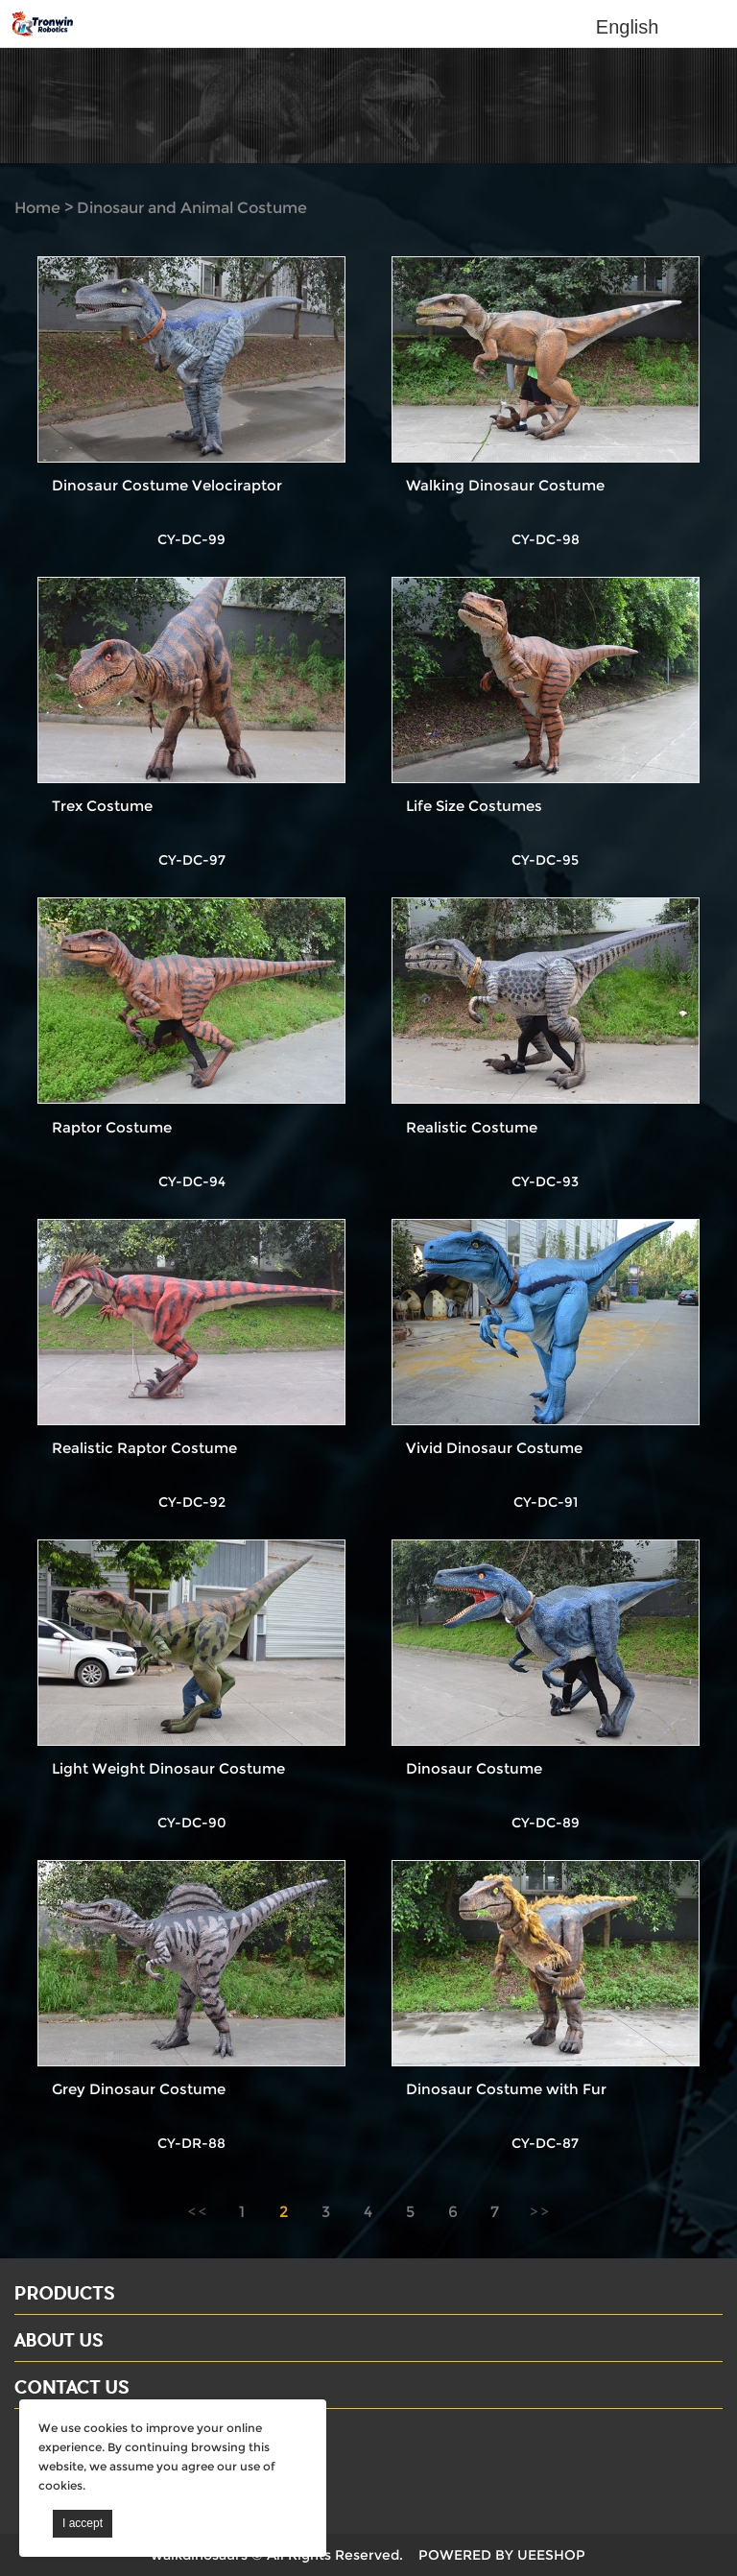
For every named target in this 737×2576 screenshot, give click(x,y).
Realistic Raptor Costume (144, 1448)
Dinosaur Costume (474, 1768)
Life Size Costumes (474, 806)
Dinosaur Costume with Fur (506, 2089)
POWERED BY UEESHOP (501, 2555)
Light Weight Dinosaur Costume (168, 1768)
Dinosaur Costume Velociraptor (167, 485)
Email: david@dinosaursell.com (133, 2466)
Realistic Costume (471, 1127)
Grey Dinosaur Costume (139, 2089)
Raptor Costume (112, 1127)
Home (37, 208)
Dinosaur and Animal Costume (192, 208)
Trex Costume (102, 806)
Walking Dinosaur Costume (505, 485)
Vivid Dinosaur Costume (494, 1448)
